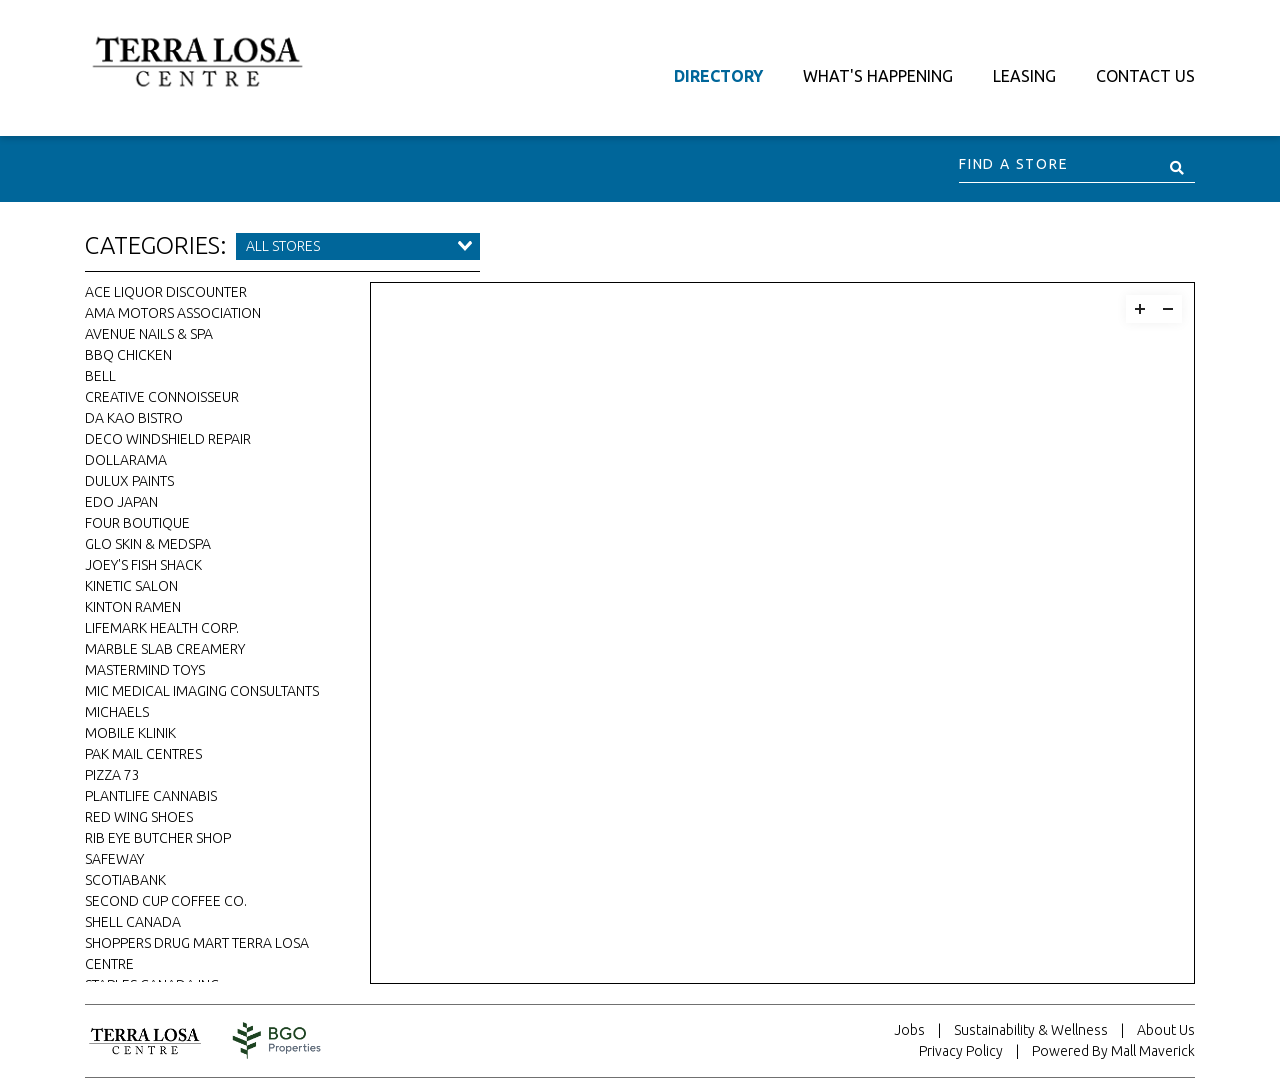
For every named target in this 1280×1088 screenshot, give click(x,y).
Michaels (117, 712)
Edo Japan (121, 502)
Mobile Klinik (130, 733)
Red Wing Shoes (139, 817)
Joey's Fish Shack (143, 565)
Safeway (114, 859)
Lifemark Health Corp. (162, 628)
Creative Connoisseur (162, 397)
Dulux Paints (129, 481)
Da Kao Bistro (134, 418)
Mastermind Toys (145, 670)
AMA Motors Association (173, 313)
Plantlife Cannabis (151, 796)
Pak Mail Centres (143, 754)
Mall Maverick (1153, 1051)
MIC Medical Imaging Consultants (202, 691)
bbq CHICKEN (128, 355)
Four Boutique (137, 523)
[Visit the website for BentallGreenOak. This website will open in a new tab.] (277, 1040)
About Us (1166, 1030)
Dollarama (126, 460)
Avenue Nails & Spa (149, 334)
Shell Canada (133, 922)
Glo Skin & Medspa (148, 544)
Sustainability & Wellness (1031, 1030)
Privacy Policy (961, 1051)
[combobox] (358, 246)
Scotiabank (125, 880)
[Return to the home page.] (197, 60)
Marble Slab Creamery (165, 649)
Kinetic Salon (131, 586)
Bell (100, 376)
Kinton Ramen (133, 607)
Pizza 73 (112, 775)
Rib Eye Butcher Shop (158, 838)
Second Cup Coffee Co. (166, 901)
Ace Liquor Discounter (166, 292)
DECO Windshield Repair (168, 439)
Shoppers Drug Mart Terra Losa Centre (197, 953)
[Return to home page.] (155, 1041)
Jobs (909, 1030)
